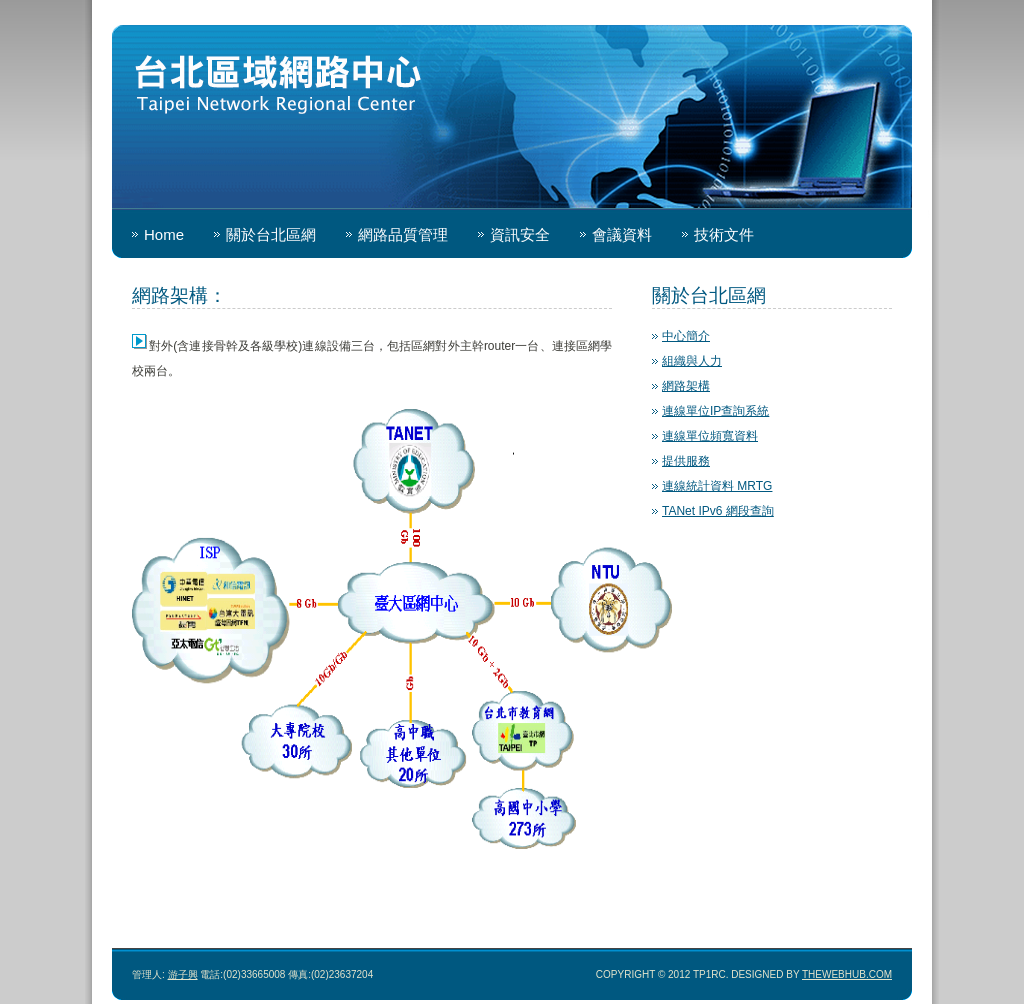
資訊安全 (520, 234)
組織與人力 (692, 361)
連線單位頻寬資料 (710, 436)
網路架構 (686, 386)
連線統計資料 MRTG (717, 486)
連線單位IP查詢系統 (715, 411)
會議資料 (622, 234)
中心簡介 (686, 336)
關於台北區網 (271, 234)
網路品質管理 (403, 234)
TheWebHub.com (847, 974)
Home (164, 234)
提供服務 (686, 461)
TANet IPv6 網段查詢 (718, 511)
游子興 (183, 974)
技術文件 (724, 234)
